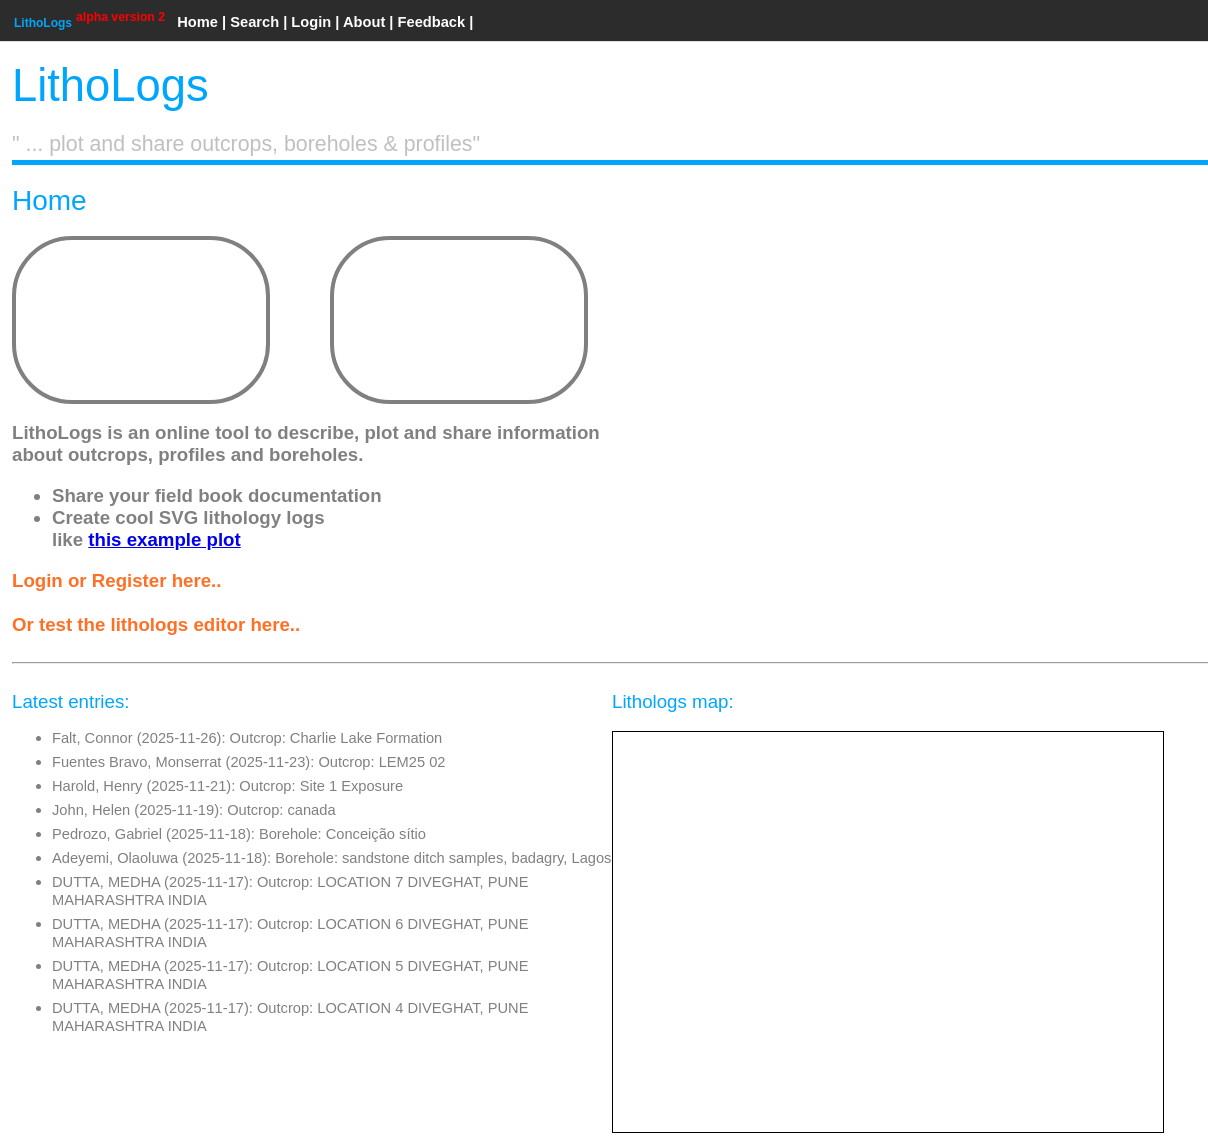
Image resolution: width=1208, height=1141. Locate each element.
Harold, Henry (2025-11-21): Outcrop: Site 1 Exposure (227, 786)
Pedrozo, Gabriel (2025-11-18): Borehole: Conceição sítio (239, 834)
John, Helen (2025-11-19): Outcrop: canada (194, 810)
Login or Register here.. (116, 580)
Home (197, 22)
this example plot (164, 539)
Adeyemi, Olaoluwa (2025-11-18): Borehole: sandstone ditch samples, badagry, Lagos (331, 858)
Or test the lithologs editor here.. (156, 624)
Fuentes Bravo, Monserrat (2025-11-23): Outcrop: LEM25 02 (248, 762)
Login (311, 22)
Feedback (432, 22)
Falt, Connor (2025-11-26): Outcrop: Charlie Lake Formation (247, 738)
